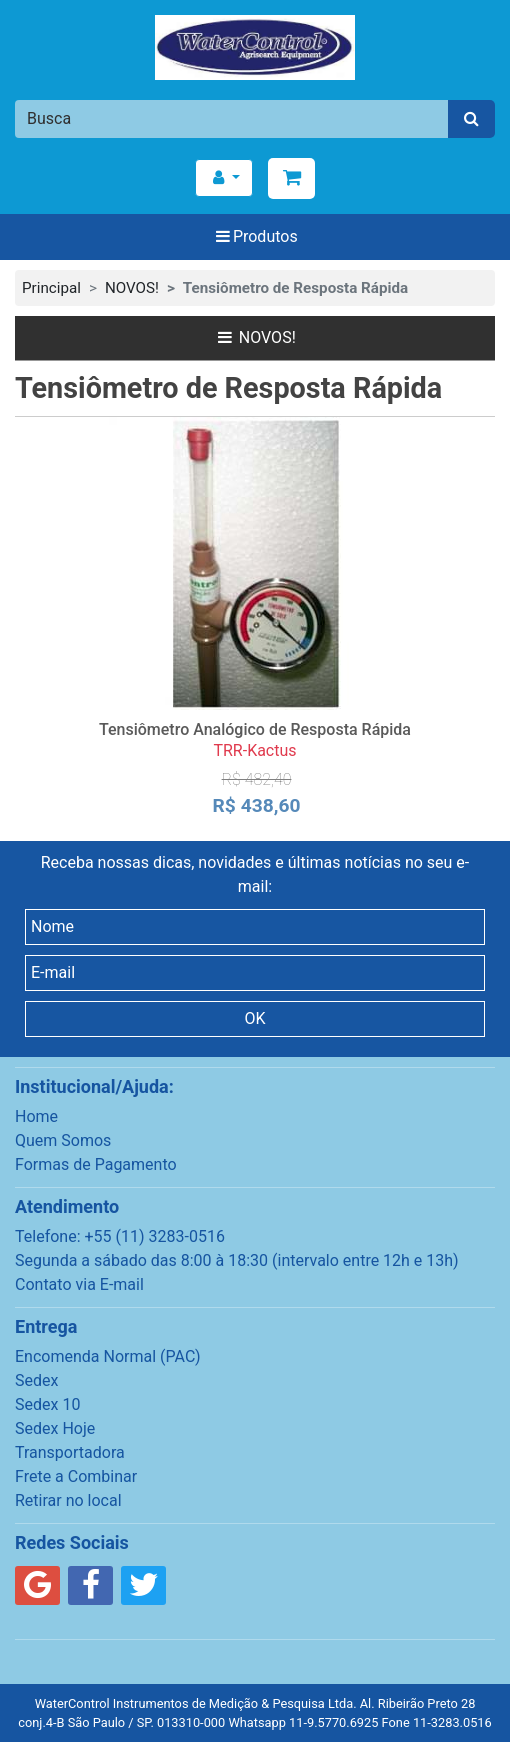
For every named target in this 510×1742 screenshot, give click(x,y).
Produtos (254, 236)
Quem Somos (63, 1140)
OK (254, 1018)
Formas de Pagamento (96, 1164)
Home (36, 1116)
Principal (51, 288)
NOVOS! (132, 288)
